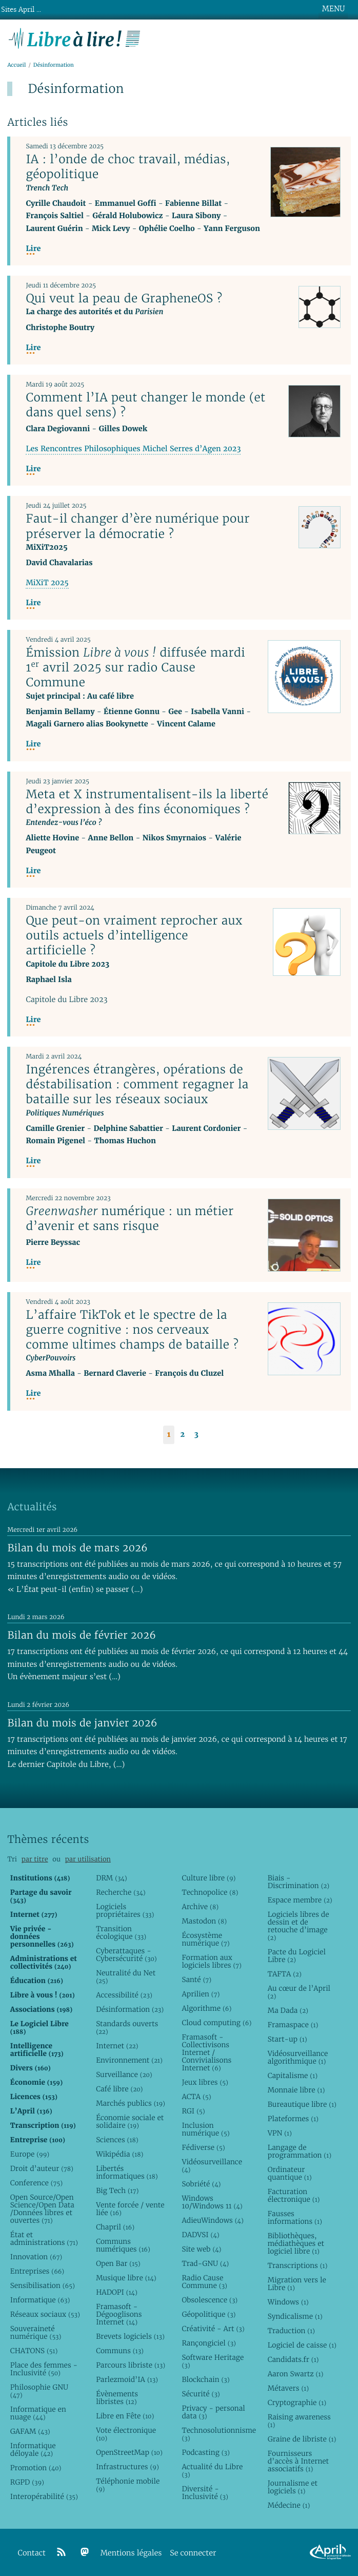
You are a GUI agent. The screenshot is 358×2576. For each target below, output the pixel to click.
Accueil (16, 65)
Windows (288, 2301)
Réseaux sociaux (45, 2314)
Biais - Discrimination (299, 1881)
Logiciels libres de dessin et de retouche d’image (298, 1926)
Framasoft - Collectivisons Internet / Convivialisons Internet (206, 2052)
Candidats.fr (293, 2359)
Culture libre (208, 1877)
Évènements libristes (117, 2397)
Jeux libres (205, 2082)
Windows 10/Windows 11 (212, 2202)
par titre (35, 1859)
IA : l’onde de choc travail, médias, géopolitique (128, 166)
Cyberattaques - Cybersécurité (126, 1954)
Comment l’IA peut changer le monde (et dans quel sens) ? (145, 405)
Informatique (40, 2299)
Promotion (36, 2467)
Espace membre (300, 1900)
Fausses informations (295, 2217)
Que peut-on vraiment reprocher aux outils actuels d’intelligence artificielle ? (134, 935)
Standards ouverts (127, 2027)
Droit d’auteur (41, 2168)
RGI (193, 2111)
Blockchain (205, 2379)
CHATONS (34, 2350)
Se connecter (193, 2553)
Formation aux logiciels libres (212, 1961)
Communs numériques (123, 2245)
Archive (200, 1906)
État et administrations (44, 2238)
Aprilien (201, 1993)
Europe (29, 2154)
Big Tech (117, 2190)
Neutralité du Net (125, 1976)
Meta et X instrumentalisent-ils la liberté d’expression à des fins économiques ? (147, 801)
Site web (201, 2249)
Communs (120, 2350)
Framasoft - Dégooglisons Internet (119, 2314)
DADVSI (200, 2234)
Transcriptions (298, 2265)
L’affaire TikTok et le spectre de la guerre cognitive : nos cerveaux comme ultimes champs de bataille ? (132, 1329)
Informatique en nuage (38, 2413)
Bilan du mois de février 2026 (81, 1635)
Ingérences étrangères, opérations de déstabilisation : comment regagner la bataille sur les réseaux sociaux (137, 1084)
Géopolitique (208, 2314)
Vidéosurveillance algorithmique (298, 2057)
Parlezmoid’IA (127, 2379)
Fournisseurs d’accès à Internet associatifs (298, 2461)
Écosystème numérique (205, 1939)
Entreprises (37, 2271)
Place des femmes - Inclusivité (43, 2368)
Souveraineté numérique (36, 2332)
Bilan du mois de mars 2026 (77, 1547)
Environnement (129, 2060)
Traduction (291, 2330)
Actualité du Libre (212, 2470)
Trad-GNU (205, 2263)
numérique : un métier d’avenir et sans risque (129, 1218)
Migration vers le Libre (297, 2283)
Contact (32, 2553)
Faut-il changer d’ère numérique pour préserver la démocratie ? (137, 526)
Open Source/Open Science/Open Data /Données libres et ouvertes (42, 2209)
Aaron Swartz (296, 2373)
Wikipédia (119, 2154)
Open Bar (118, 2263)
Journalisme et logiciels (292, 2486)
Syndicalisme (295, 2316)
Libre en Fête (125, 2415)
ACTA (196, 2096)
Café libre (119, 2088)
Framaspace (293, 2024)
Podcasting (205, 2452)
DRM (111, 1877)
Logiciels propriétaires (125, 1910)
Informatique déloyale (33, 2449)
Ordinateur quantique (290, 2173)
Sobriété (201, 2183)
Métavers (288, 2388)
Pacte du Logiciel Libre (297, 1955)
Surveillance (124, 2074)
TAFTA (285, 1973)
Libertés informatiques (126, 2172)
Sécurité (201, 2393)
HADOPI (116, 2292)
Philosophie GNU (39, 2390)
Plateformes (293, 2118)
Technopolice (210, 1892)
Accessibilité (124, 1995)
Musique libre (126, 2277)
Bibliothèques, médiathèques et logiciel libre (296, 2243)
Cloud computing (216, 2022)
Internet (117, 2045)
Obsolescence (209, 2299)
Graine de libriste (302, 2439)
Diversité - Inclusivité (205, 2492)
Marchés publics (130, 2103)
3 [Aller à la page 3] (196, 1434)
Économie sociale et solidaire (130, 2121)
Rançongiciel (209, 2343)
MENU (333, 8)
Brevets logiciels (130, 2336)
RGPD (27, 2482)
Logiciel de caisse (302, 2345)
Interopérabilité (44, 2496)
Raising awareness (299, 2420)
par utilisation (88, 1859)
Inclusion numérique (205, 2129)
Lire (33, 249)
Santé (196, 1979)
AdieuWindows (212, 2220)
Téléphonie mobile (128, 2484)
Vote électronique (126, 2434)
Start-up (287, 2039)
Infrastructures (127, 2466)
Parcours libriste (130, 2365)
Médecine (289, 2505)
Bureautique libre (302, 2104)
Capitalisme (292, 2075)
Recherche (121, 1892)
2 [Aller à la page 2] (182, 1434)
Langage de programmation (299, 2151)
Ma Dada (288, 2010)
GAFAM (30, 2431)
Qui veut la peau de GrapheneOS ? (124, 298)
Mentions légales (131, 2553)
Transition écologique (121, 1932)
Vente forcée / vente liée (130, 2208)
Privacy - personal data (213, 2412)
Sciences (117, 2139)
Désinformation (130, 2009)
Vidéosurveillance (212, 2165)
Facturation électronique (294, 2195)
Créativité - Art (213, 2328)
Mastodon (204, 1921)
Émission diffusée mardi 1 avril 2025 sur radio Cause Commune (135, 667)
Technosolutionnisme (216, 2434)
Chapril (115, 2227)
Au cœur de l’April (299, 1992)
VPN (280, 2133)
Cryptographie (297, 2402)
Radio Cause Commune (204, 2281)
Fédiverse (203, 2147)
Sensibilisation (42, 2285)
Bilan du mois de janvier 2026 (82, 1722)
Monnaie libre (296, 2089)
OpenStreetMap (129, 2452)
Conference (36, 2182)
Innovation (36, 2256)
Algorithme (206, 2008)
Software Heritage (213, 2361)
